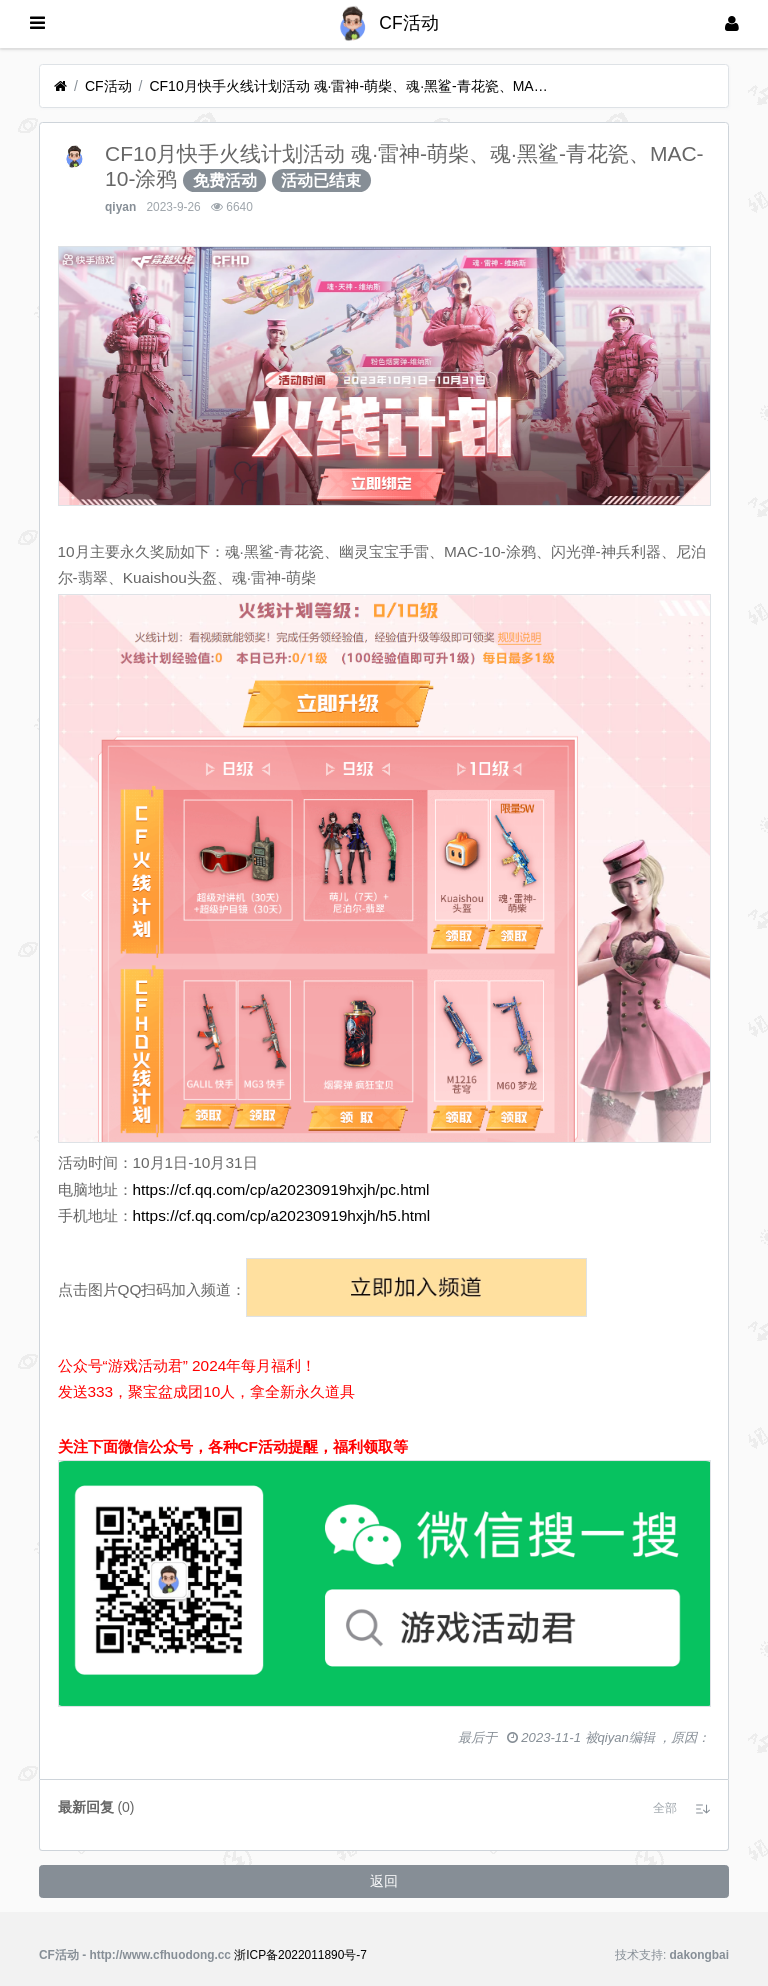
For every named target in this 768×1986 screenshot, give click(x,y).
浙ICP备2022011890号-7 (300, 1955)
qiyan (120, 207)
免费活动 (225, 180)
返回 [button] (384, 1881)
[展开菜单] (37, 24)
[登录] (732, 24)
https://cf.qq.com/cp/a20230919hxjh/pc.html (281, 1189)
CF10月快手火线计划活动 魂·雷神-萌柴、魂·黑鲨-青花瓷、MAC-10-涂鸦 (349, 86)
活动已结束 (321, 180)
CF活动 (108, 86)
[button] (665, 1808)
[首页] (60, 86)
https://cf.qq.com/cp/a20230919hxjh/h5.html (282, 1215)
